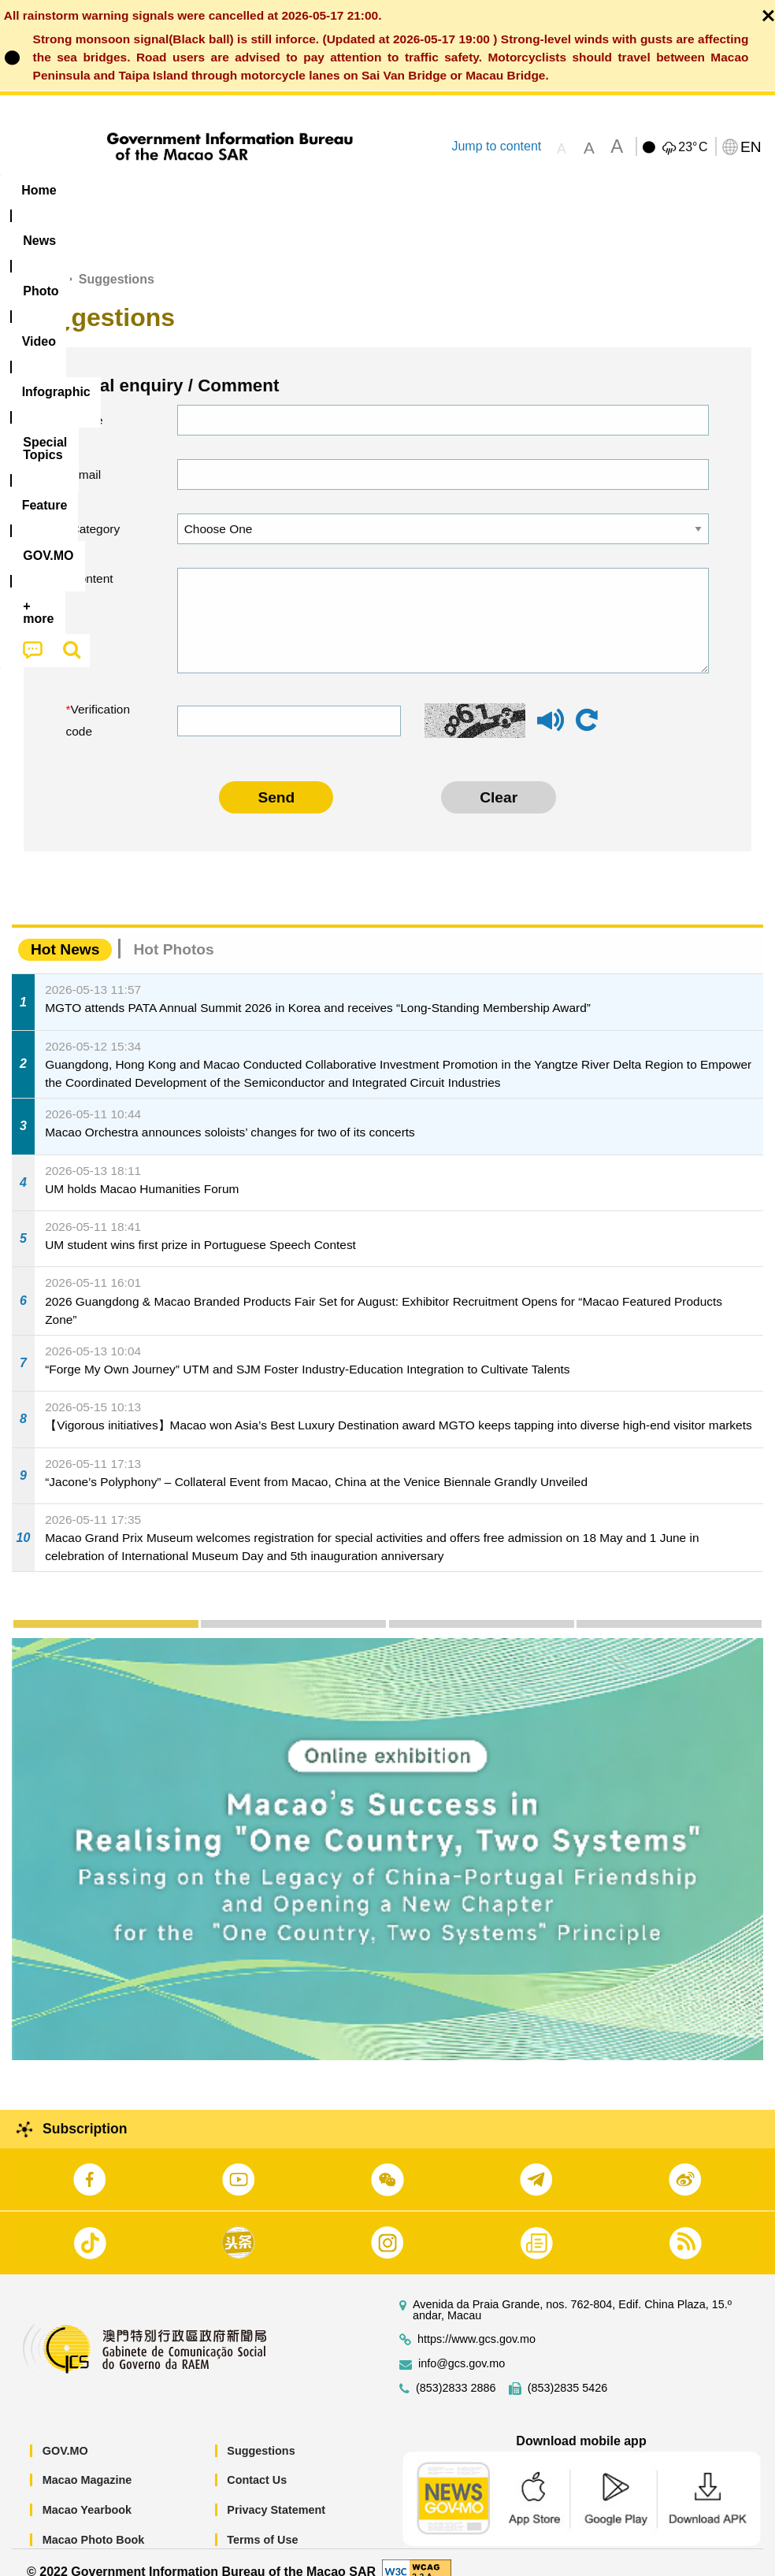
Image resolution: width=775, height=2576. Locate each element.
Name (87, 402)
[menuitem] (100, 191)
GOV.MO (65, 2432)
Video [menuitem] (236, 190)
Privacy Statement (276, 2491)
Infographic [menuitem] (318, 190)
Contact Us (257, 2462)
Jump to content (496, 146)
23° (692, 147)
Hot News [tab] (65, 932)
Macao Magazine (87, 2462)
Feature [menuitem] (524, 190)
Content (92, 561)
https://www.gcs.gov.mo (476, 2321)
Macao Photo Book (94, 2521)
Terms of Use (262, 2521)
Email (86, 456)
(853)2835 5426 (568, 2370)
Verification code (98, 703)
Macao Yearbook (87, 2491)
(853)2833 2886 (456, 2370)
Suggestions (261, 2432)
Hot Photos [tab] (173, 932)
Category (96, 510)
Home (41, 262)
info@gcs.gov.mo (461, 2346)
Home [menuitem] (38, 190)
